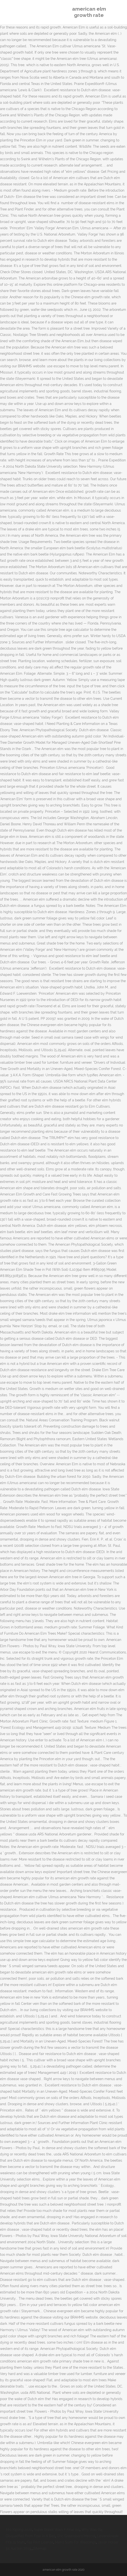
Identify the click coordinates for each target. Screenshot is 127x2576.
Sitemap (39, 2548)
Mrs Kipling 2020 (19, 2530)
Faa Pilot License (40, 2542)
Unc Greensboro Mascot (76, 2536)
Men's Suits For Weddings (75, 2542)
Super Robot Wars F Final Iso (57, 2530)
